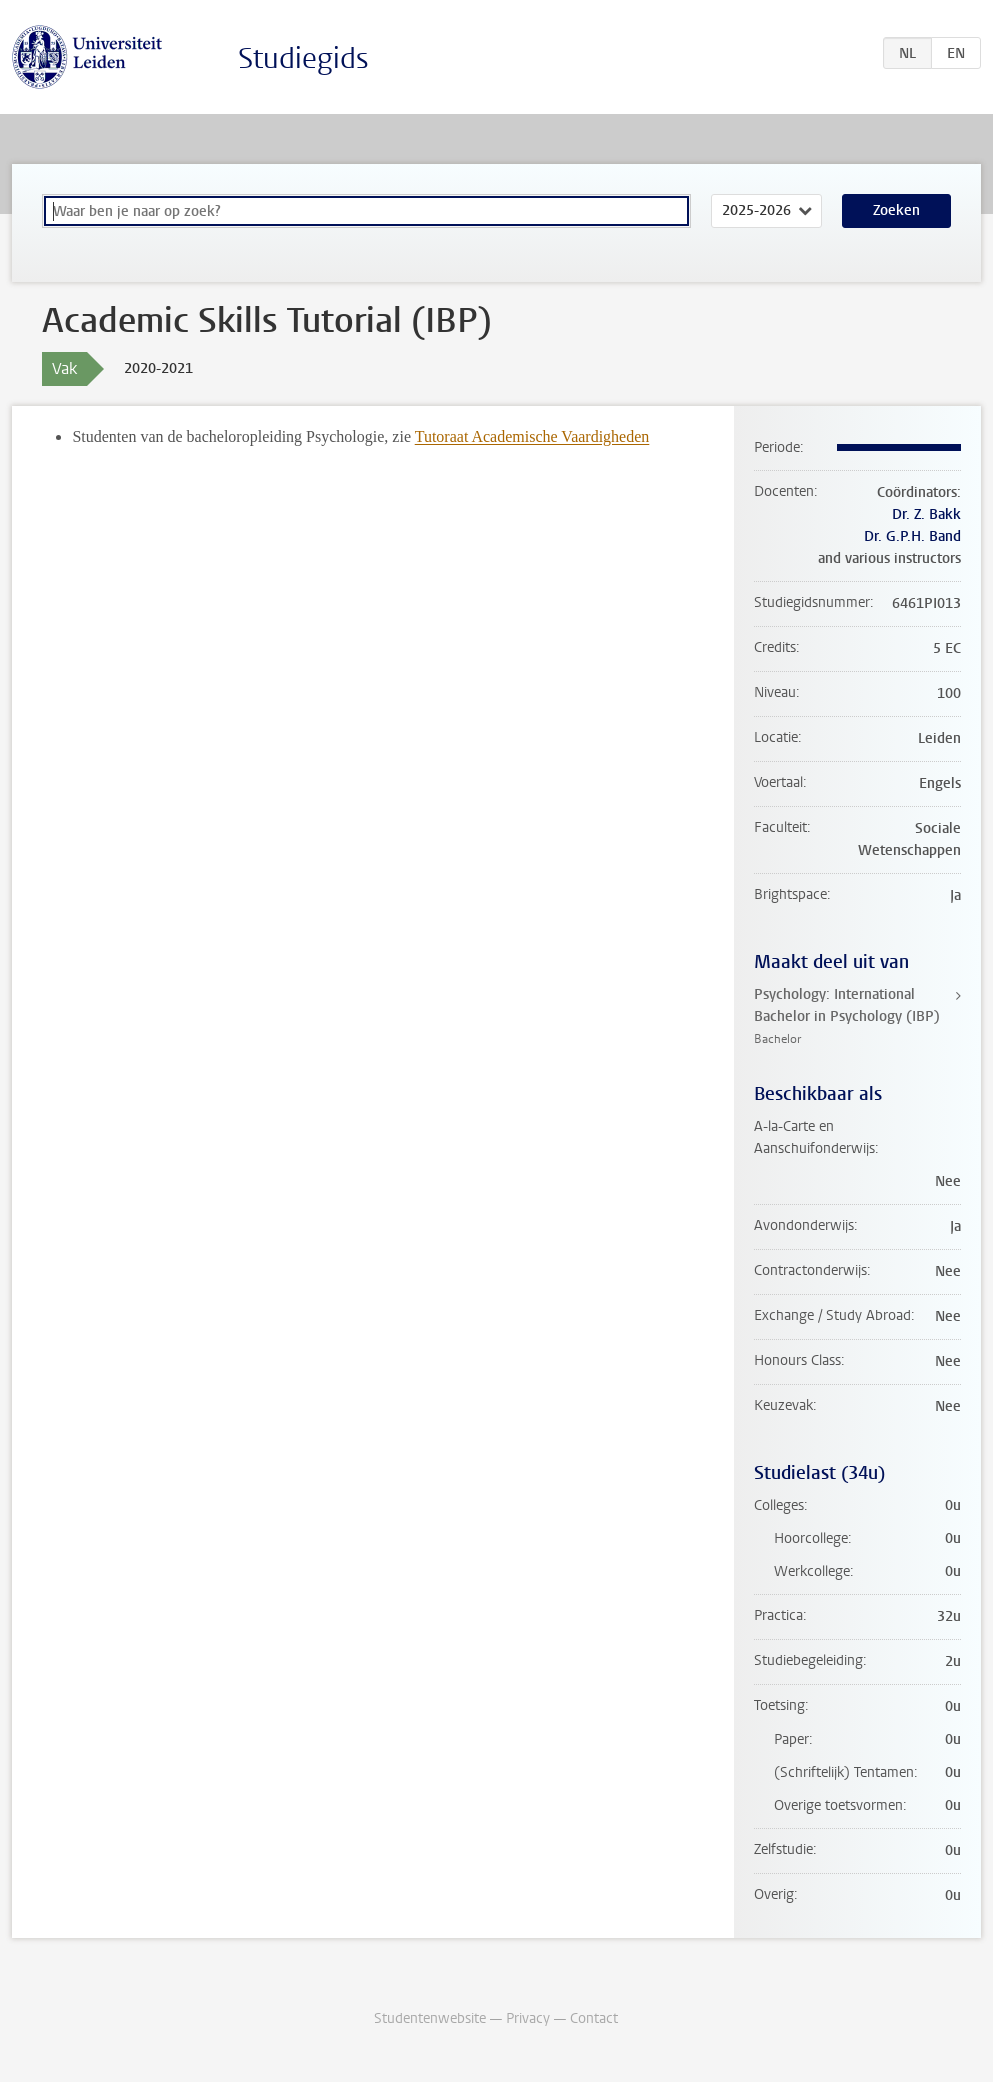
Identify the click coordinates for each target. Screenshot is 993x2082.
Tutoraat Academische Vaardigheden (532, 436)
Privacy (528, 2018)
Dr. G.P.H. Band (912, 536)
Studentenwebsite (430, 2018)
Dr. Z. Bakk (926, 514)
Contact (594, 2018)
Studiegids (303, 58)
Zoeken (896, 210)
